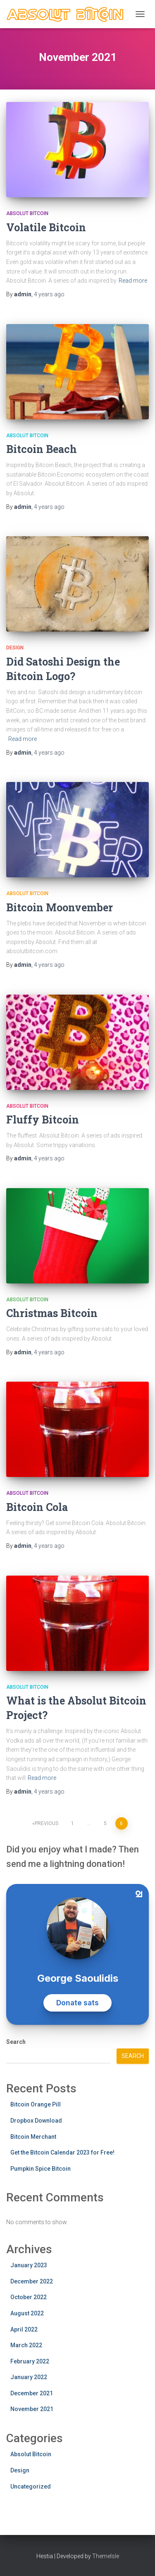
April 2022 (24, 2329)
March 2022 (26, 2345)
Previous (46, 1823)
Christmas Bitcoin (52, 1313)
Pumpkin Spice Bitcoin (40, 2168)
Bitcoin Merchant (33, 2136)
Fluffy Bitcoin (42, 1119)
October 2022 (28, 2297)
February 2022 (29, 2361)
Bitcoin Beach (41, 449)
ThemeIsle (105, 2556)
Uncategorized (30, 2486)
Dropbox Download (36, 2120)
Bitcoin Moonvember (59, 907)
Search (16, 2042)
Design (15, 648)
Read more (133, 280)
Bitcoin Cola (37, 1507)
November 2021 (31, 2409)
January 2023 (28, 2265)
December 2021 (31, 2393)
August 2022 (27, 2313)
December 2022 (31, 2281)
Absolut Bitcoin (27, 213)
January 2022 (28, 2377)
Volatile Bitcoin (46, 227)
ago (49, 294)
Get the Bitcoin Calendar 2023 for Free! (62, 2152)
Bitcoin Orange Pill (35, 2104)
